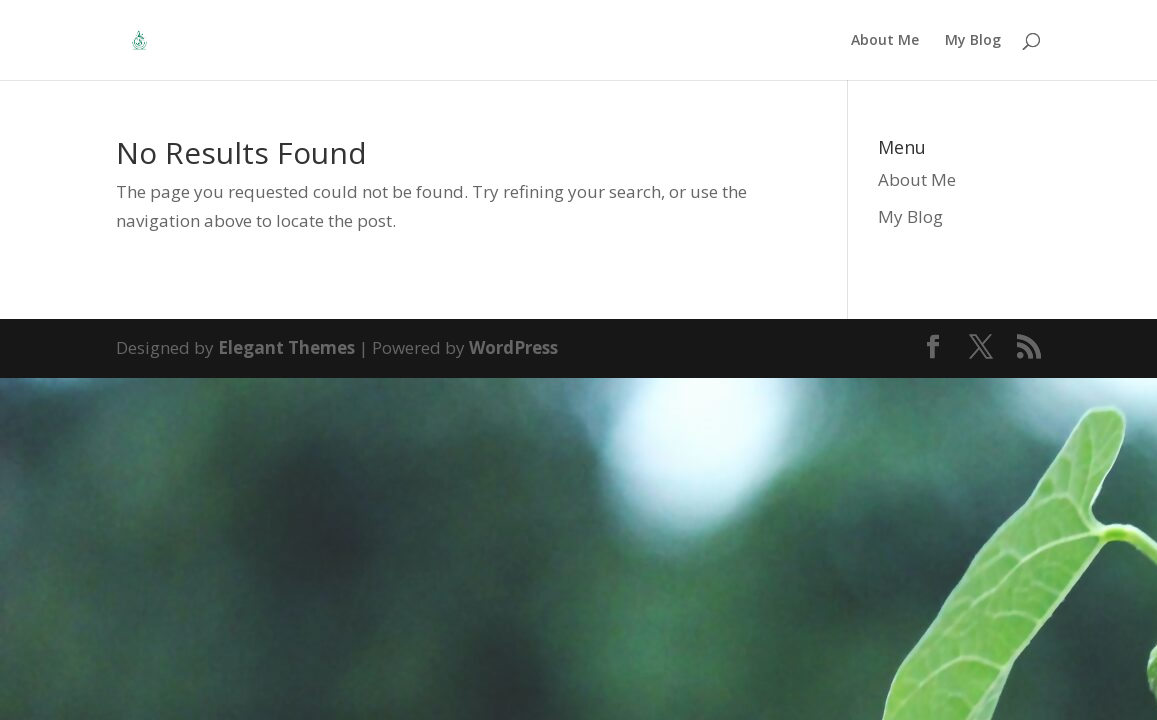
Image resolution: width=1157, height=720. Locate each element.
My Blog (973, 41)
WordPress (513, 347)
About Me (885, 41)
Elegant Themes (286, 347)
